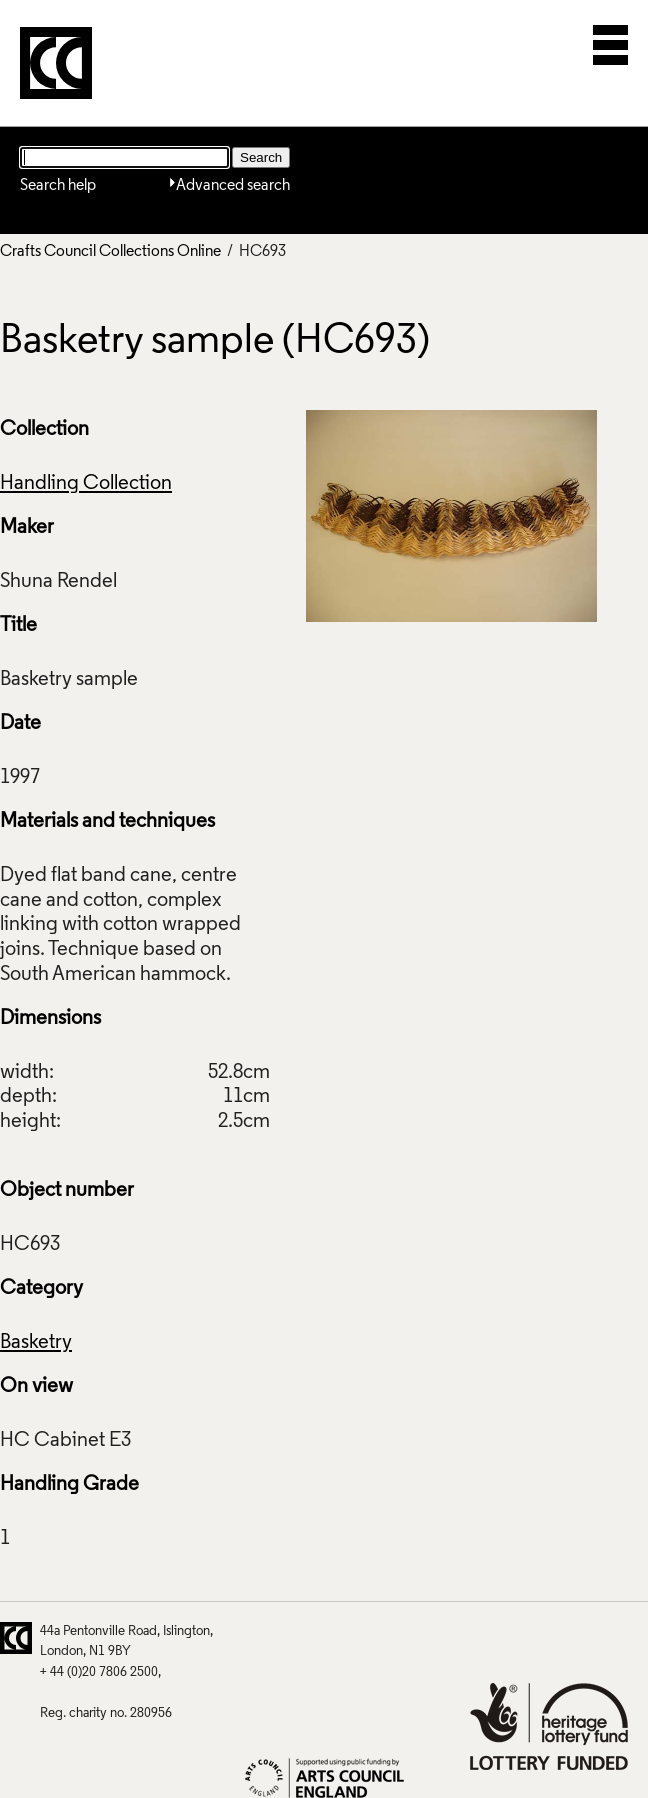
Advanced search (233, 186)
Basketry (36, 1343)
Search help (58, 186)
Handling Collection (86, 484)
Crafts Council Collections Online (110, 252)
